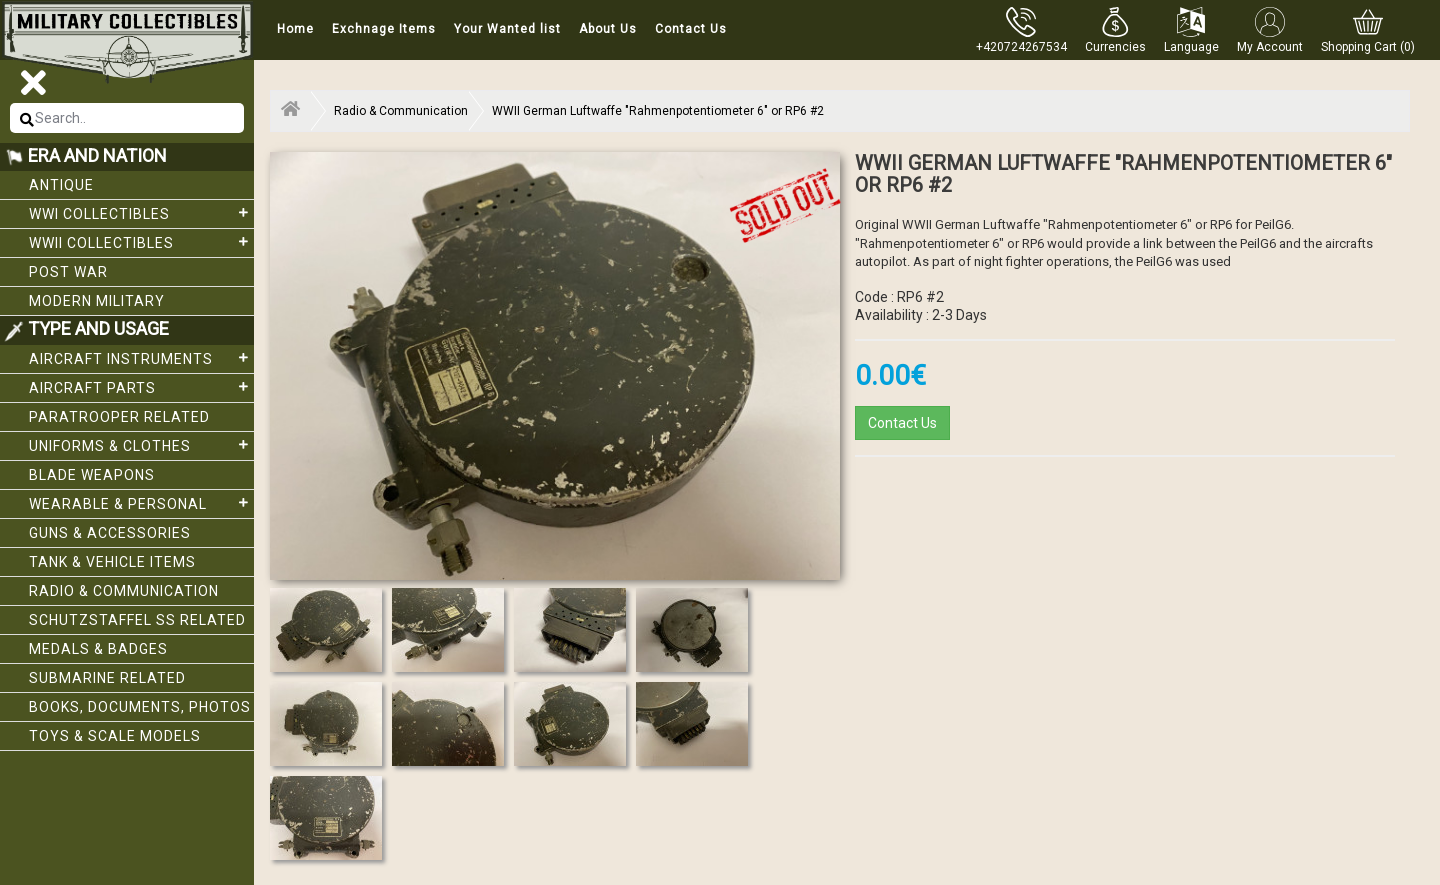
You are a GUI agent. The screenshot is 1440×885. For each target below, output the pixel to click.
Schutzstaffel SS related (137, 620)
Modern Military (97, 301)
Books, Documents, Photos (140, 707)
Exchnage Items (384, 29)
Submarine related (107, 678)
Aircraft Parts (141, 387)
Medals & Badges (98, 649)
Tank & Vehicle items (112, 562)
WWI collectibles (141, 213)
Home (295, 29)
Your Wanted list (507, 29)
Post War (68, 272)
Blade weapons (92, 475)
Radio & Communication (124, 591)
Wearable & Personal (141, 503)
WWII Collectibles (141, 242)
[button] (1115, 30)
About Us (608, 29)
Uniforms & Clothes (141, 445)
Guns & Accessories (110, 533)
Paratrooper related (119, 417)
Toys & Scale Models (115, 736)
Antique (61, 185)
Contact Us (691, 29)
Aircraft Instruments (141, 358)
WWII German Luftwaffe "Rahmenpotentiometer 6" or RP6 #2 (658, 111)
